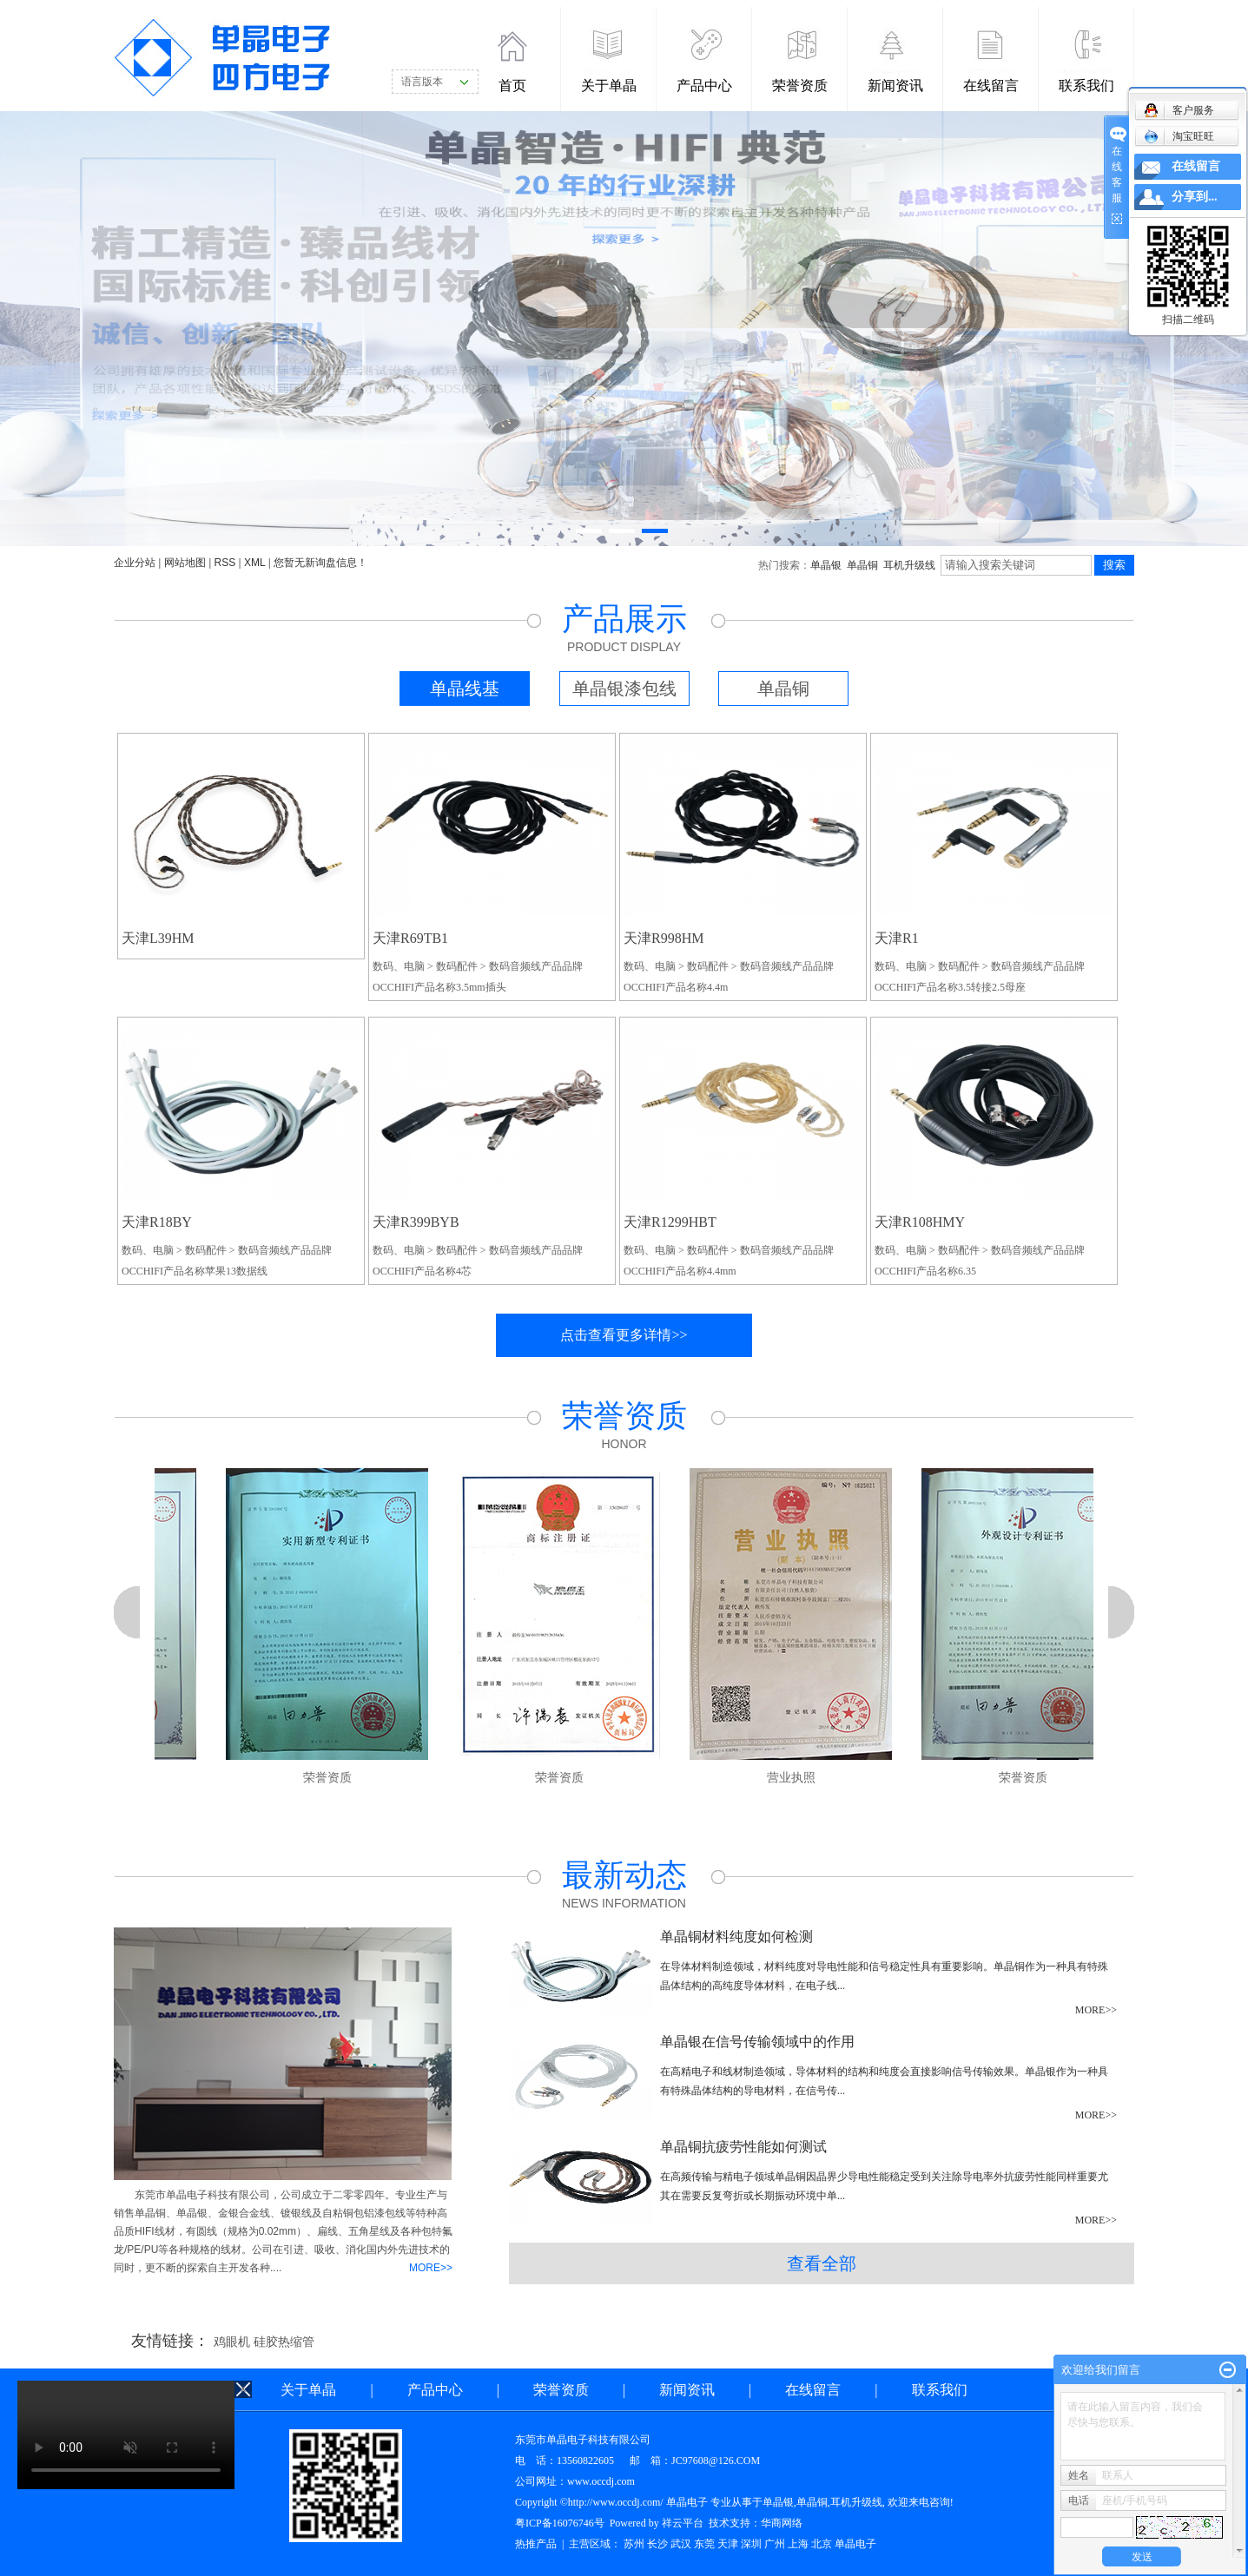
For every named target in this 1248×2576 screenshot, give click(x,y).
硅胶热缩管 (284, 2342)
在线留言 (991, 85)
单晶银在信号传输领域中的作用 (757, 2041)
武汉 (680, 2544)
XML (254, 563)
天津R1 (897, 938)
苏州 (634, 2544)
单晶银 (826, 565)
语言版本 (422, 82)
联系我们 (1086, 85)
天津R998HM (663, 938)
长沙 (657, 2544)
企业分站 (134, 563)
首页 (512, 85)
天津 (727, 2544)
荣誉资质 (800, 85)
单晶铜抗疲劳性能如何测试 (743, 2146)
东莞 (704, 2544)
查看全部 (821, 2263)
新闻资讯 (895, 85)
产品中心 (704, 85)
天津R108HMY (920, 1222)
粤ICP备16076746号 (559, 2523)
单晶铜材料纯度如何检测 (736, 1936)
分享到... (1195, 196)
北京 (821, 2544)
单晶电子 (855, 2544)
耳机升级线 (909, 565)
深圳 (751, 2544)
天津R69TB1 (410, 938)
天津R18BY (157, 1222)
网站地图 (185, 563)
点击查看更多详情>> (623, 1335)
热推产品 (536, 2544)
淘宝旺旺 (1179, 136)
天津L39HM (158, 938)
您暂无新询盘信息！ (320, 563)
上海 (798, 2544)
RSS (225, 563)
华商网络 (781, 2523)
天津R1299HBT (670, 1222)
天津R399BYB (416, 1222)
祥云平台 (682, 2523)
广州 (774, 2544)
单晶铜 (862, 565)
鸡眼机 (232, 2342)
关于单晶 (609, 85)
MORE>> (430, 2268)
